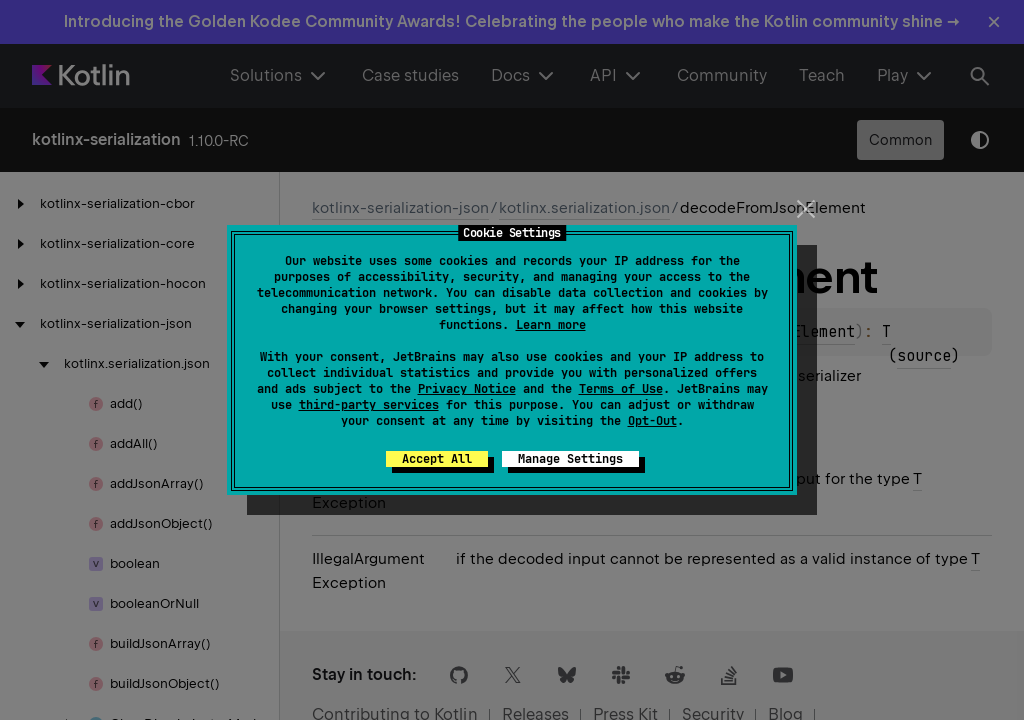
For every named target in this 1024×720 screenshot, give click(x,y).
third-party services (369, 405)
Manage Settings (570, 459)
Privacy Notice (467, 389)
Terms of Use (621, 389)
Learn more (551, 325)
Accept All (437, 459)
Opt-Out (652, 421)
